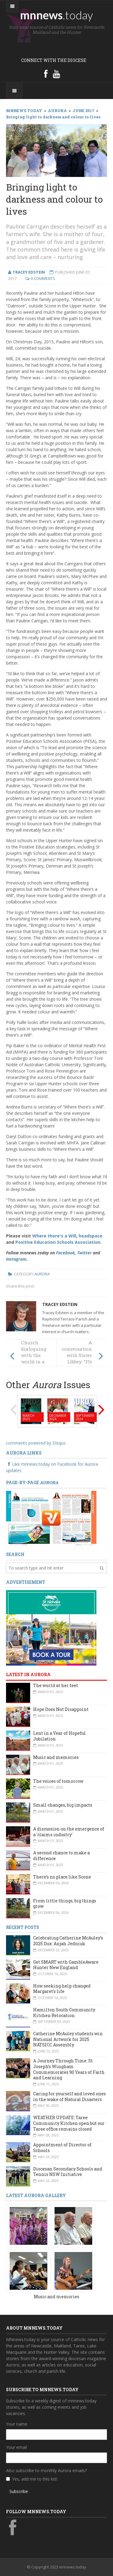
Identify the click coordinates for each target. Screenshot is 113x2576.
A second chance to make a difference (61, 1855)
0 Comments (43, 278)
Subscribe (18, 2491)
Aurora (42, 1274)
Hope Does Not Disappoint (61, 1709)
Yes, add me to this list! (34, 2479)
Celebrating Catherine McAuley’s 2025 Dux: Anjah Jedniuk (68, 1940)
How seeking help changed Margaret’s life (62, 1988)
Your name (16, 2424)
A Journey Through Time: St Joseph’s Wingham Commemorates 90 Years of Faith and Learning (69, 2069)
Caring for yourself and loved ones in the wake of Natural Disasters (69, 2096)
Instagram (16, 1259)
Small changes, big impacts (62, 1805)
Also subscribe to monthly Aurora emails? (46, 2470)
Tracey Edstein (59, 1304)
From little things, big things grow (64, 1903)
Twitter (84, 1253)
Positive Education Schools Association (57, 1242)
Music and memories (56, 1757)
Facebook (65, 1253)
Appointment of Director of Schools (62, 2147)
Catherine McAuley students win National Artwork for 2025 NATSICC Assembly (68, 2039)
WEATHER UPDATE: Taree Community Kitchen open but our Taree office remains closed (69, 2123)
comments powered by (36, 1443)
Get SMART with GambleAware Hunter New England (66, 1965)
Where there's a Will (54, 1236)
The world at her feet (55, 1685)
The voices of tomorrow (58, 1781)
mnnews (56, 15)
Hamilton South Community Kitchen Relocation (64, 2012)
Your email (16, 2447)
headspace (90, 1236)
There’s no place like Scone (62, 1877)
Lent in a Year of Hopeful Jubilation (59, 1736)
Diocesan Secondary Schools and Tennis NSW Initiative (67, 2171)
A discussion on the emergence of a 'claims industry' (68, 1831)
